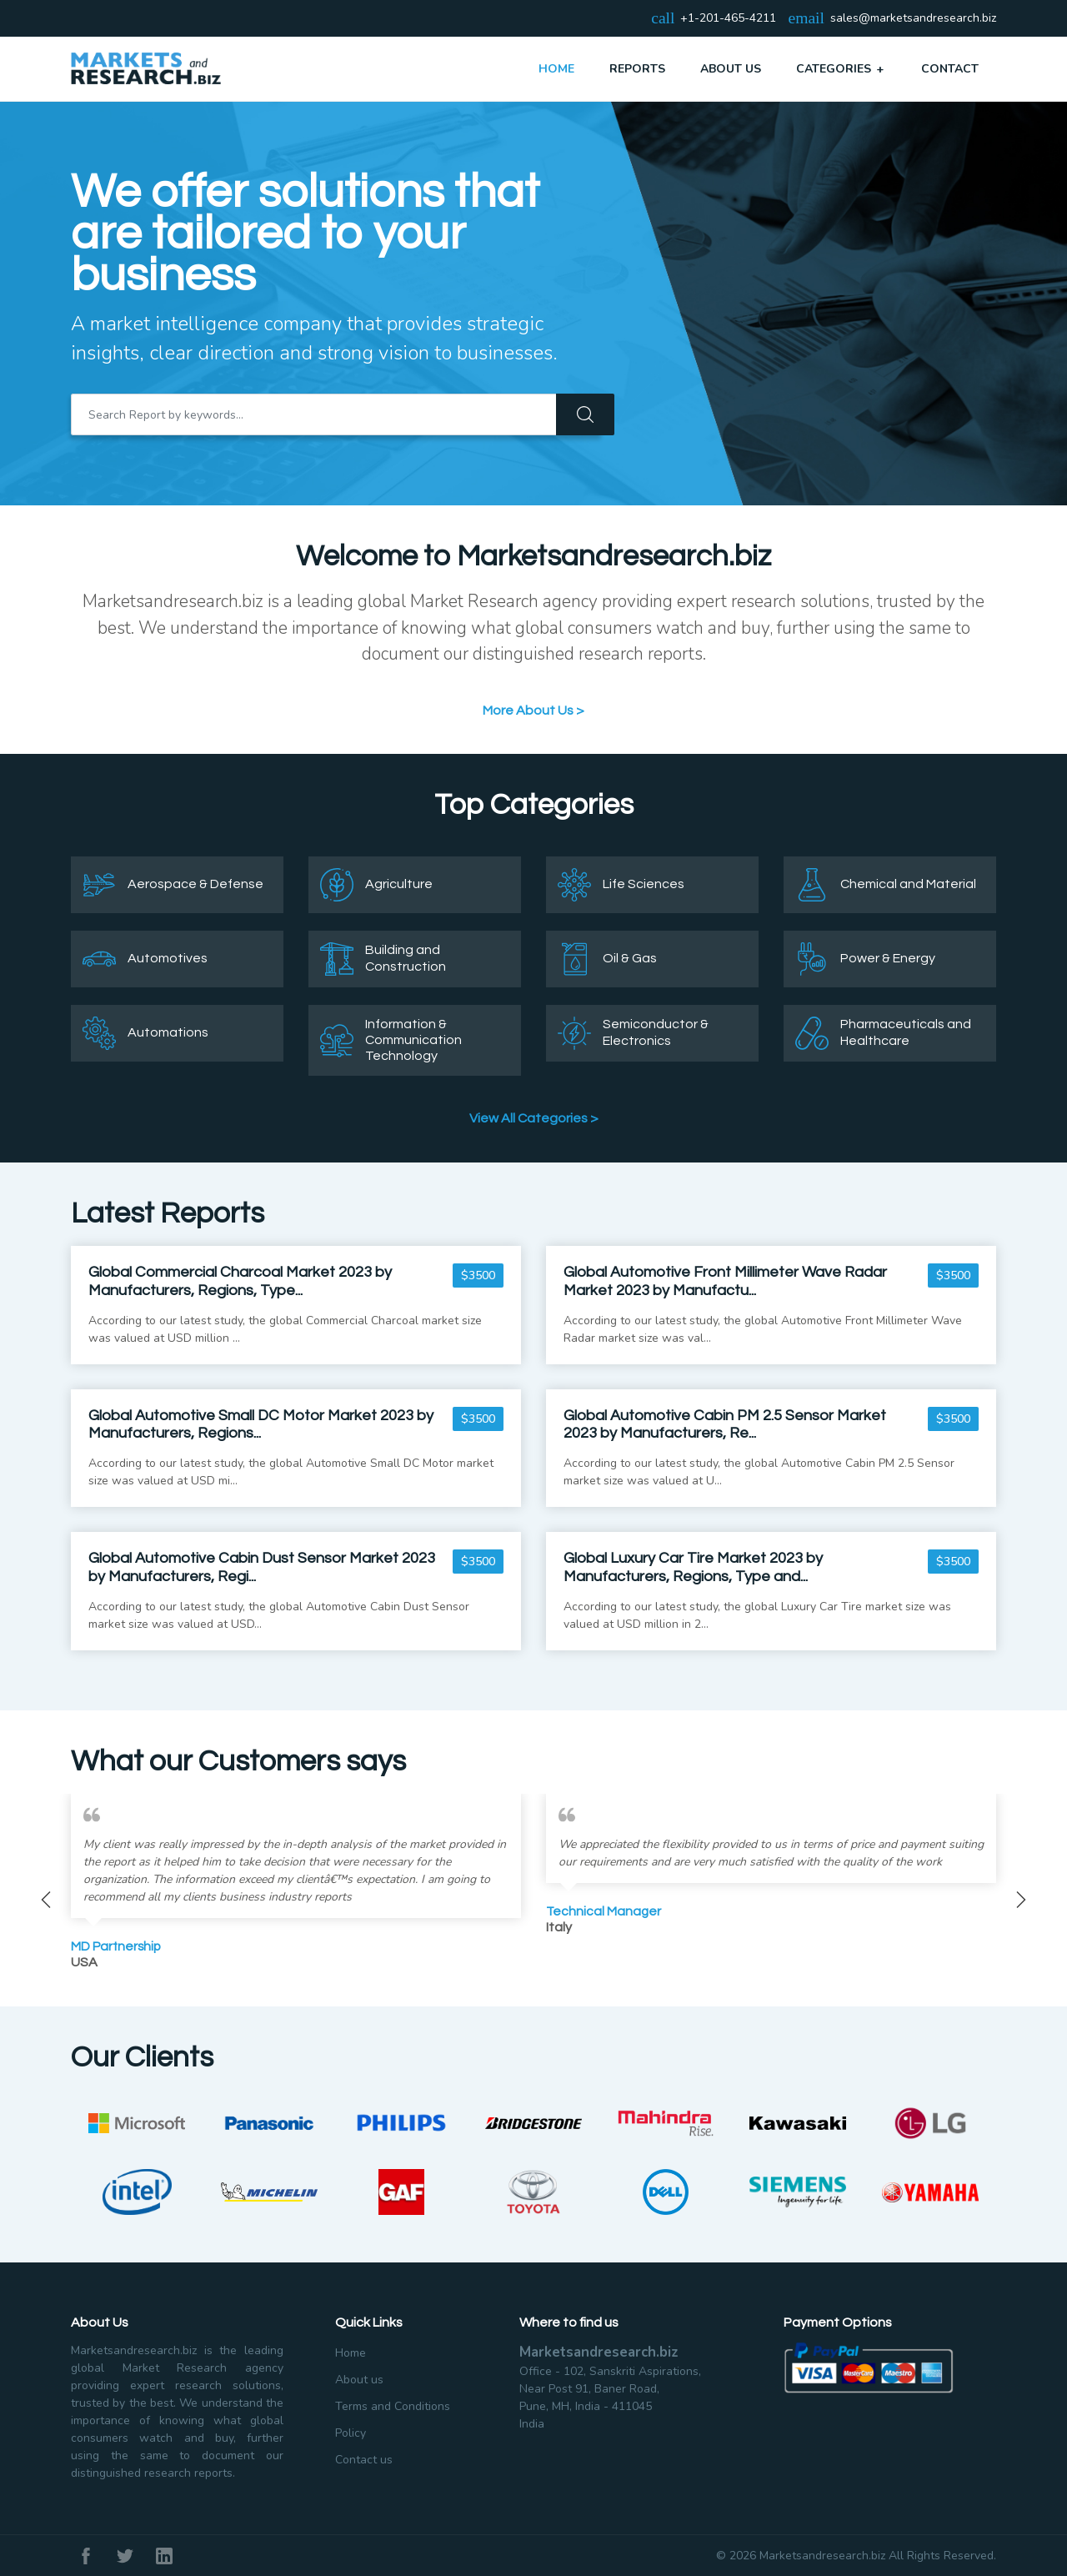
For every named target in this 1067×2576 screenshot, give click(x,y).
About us (359, 2380)
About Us (730, 69)
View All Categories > (534, 1118)
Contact (950, 69)
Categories (841, 68)
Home (556, 69)
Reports (637, 69)
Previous (46, 1899)
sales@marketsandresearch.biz (913, 18)
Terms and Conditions (392, 2406)
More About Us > (533, 710)
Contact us (364, 2460)
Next (1021, 1899)
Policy (350, 2433)
